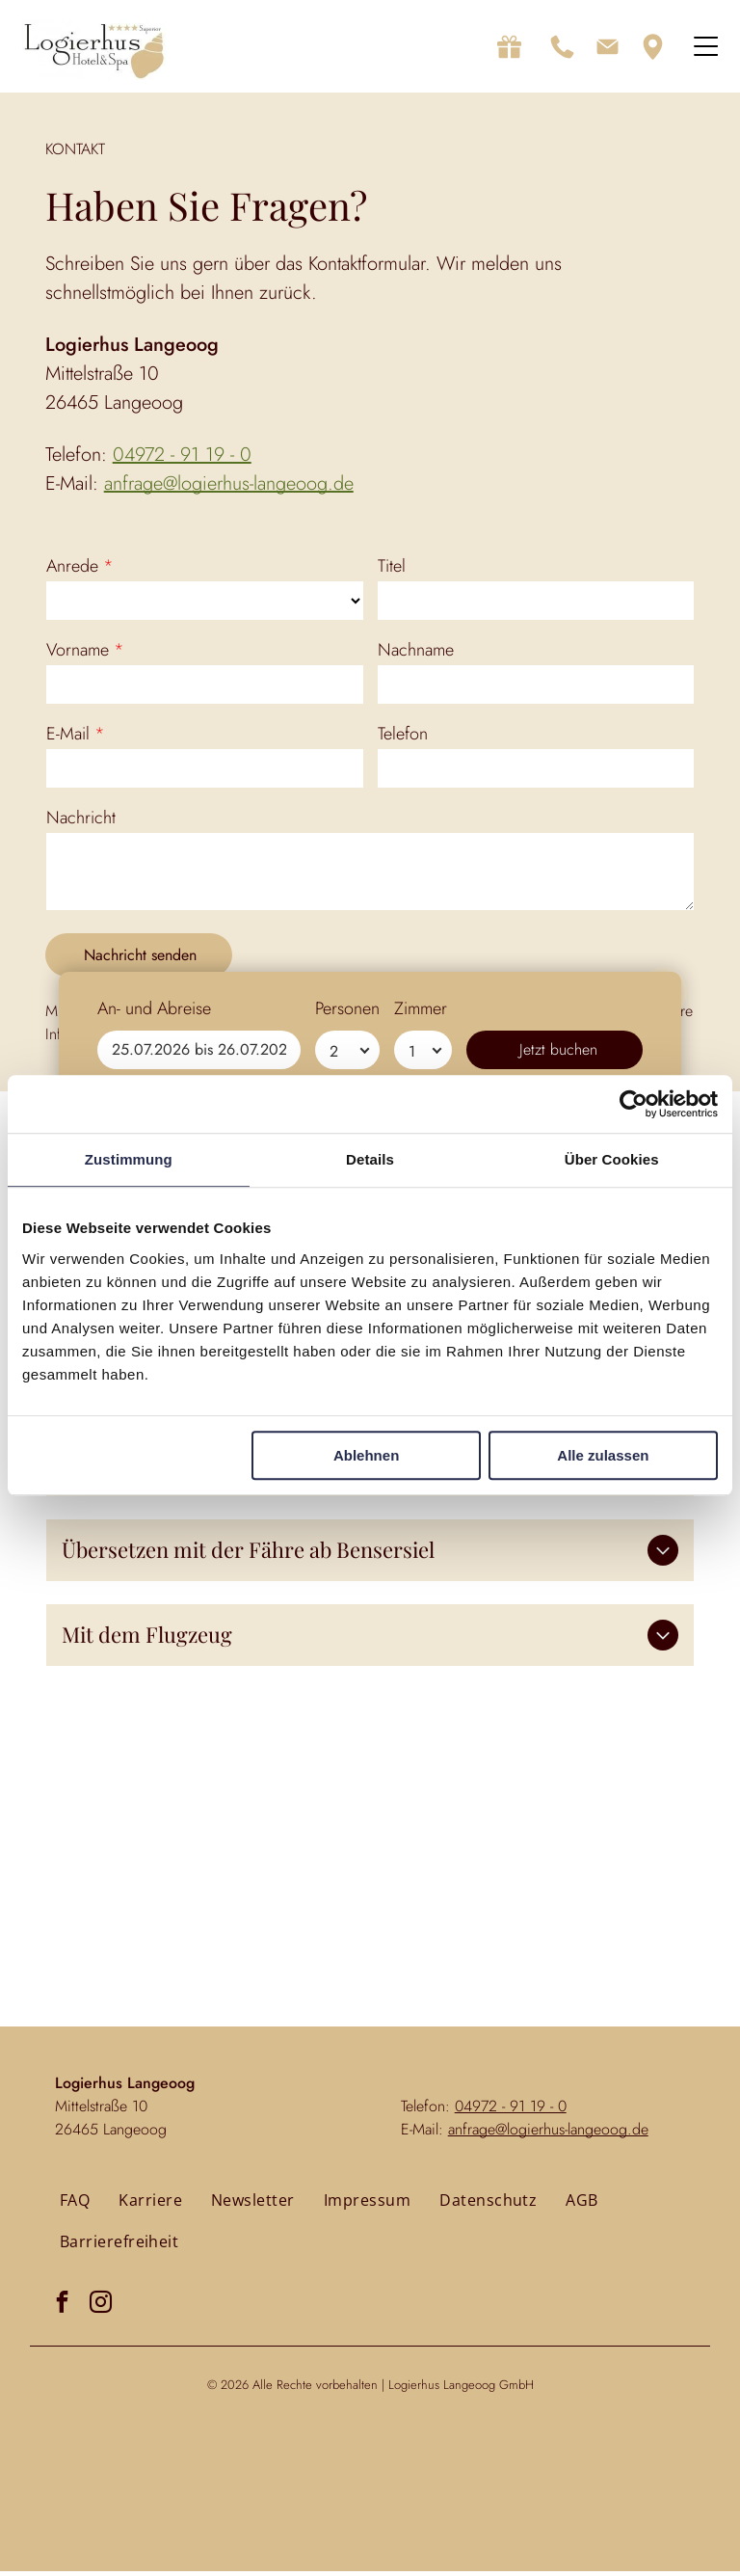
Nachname (416, 654)
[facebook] (62, 2308)
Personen (347, 2491)
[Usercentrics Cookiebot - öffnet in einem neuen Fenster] (633, 1106)
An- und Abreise (154, 2491)
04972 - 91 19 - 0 (182, 459)
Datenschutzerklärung (342, 1039)
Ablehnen (366, 1458)
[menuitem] (74, 2205)
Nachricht (81, 822)
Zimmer (420, 2491)
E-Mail (68, 738)
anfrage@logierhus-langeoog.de (229, 488)
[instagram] (101, 2308)
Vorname (77, 654)
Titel (392, 570)
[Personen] (347, 2532)
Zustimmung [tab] (128, 1162)
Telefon (403, 738)
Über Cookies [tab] (612, 1162)
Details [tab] (370, 1162)
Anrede (72, 570)
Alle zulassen (602, 1458)
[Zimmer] (423, 2532)
